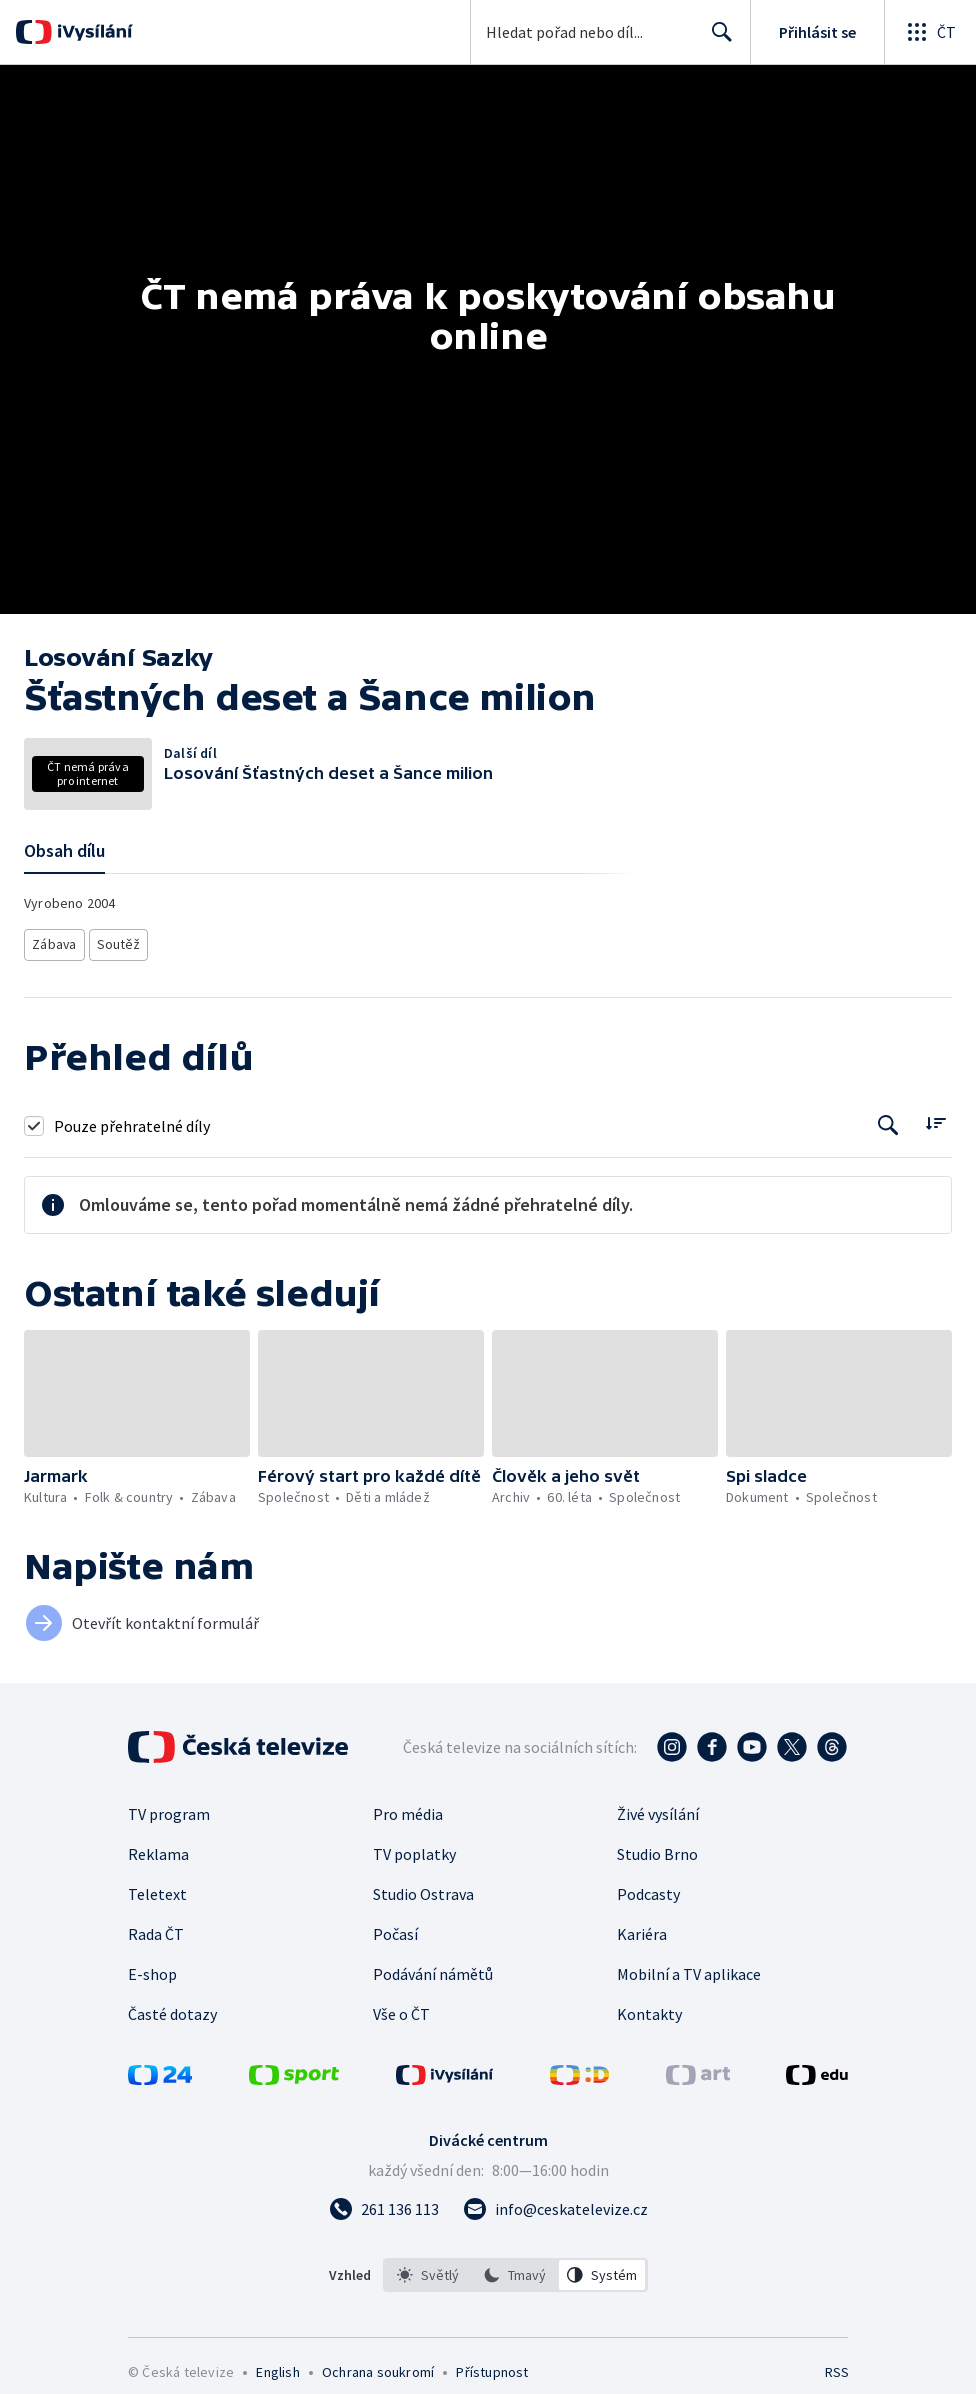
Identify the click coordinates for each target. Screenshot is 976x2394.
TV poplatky (414, 1848)
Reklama (158, 1848)
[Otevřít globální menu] (930, 32)
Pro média (408, 1808)
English (277, 2366)
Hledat (716, 40)
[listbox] (515, 2269)
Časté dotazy (172, 2008)
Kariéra (642, 1928)
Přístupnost (492, 2366)
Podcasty (648, 1888)
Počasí (395, 1928)
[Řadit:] (935, 1117)
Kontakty (649, 2008)
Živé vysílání (658, 1808)
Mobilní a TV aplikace (689, 1968)
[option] (428, 2269)
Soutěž (121, 941)
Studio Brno (657, 1848)
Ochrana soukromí (378, 2366)
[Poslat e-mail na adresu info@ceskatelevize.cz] (555, 2203)
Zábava (56, 941)
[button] (137, 1387)
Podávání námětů (433, 1968)
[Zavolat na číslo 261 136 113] (384, 2203)
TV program (169, 1808)
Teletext (157, 1888)
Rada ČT (156, 1928)
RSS (836, 2366)
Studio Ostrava (423, 1888)
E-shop (152, 1968)
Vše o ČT (401, 2008)
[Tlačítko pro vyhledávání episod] (888, 1119)
